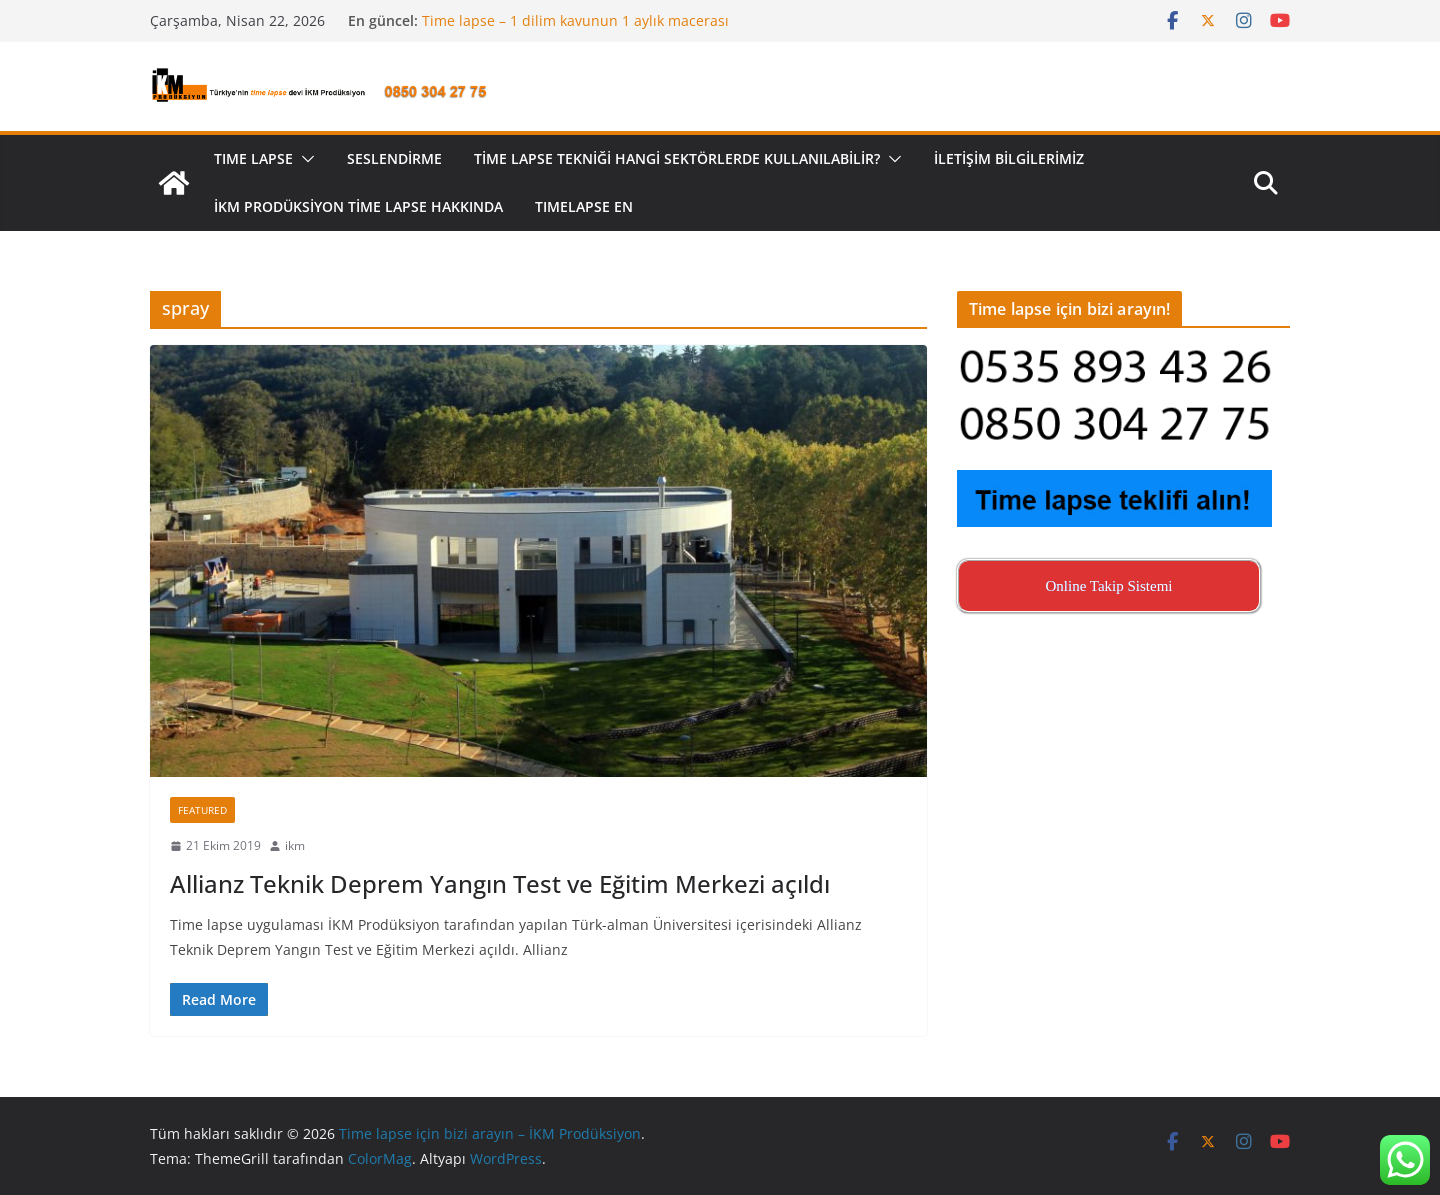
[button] (304, 159)
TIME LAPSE (253, 158)
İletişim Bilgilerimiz (1009, 158)
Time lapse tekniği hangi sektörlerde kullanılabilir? (677, 158)
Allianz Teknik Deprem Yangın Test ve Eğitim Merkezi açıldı (500, 883)
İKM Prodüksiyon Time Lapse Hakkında (358, 206)
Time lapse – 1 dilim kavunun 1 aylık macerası (575, 20)
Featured (202, 810)
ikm (295, 845)
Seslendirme (394, 158)
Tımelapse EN (584, 206)
